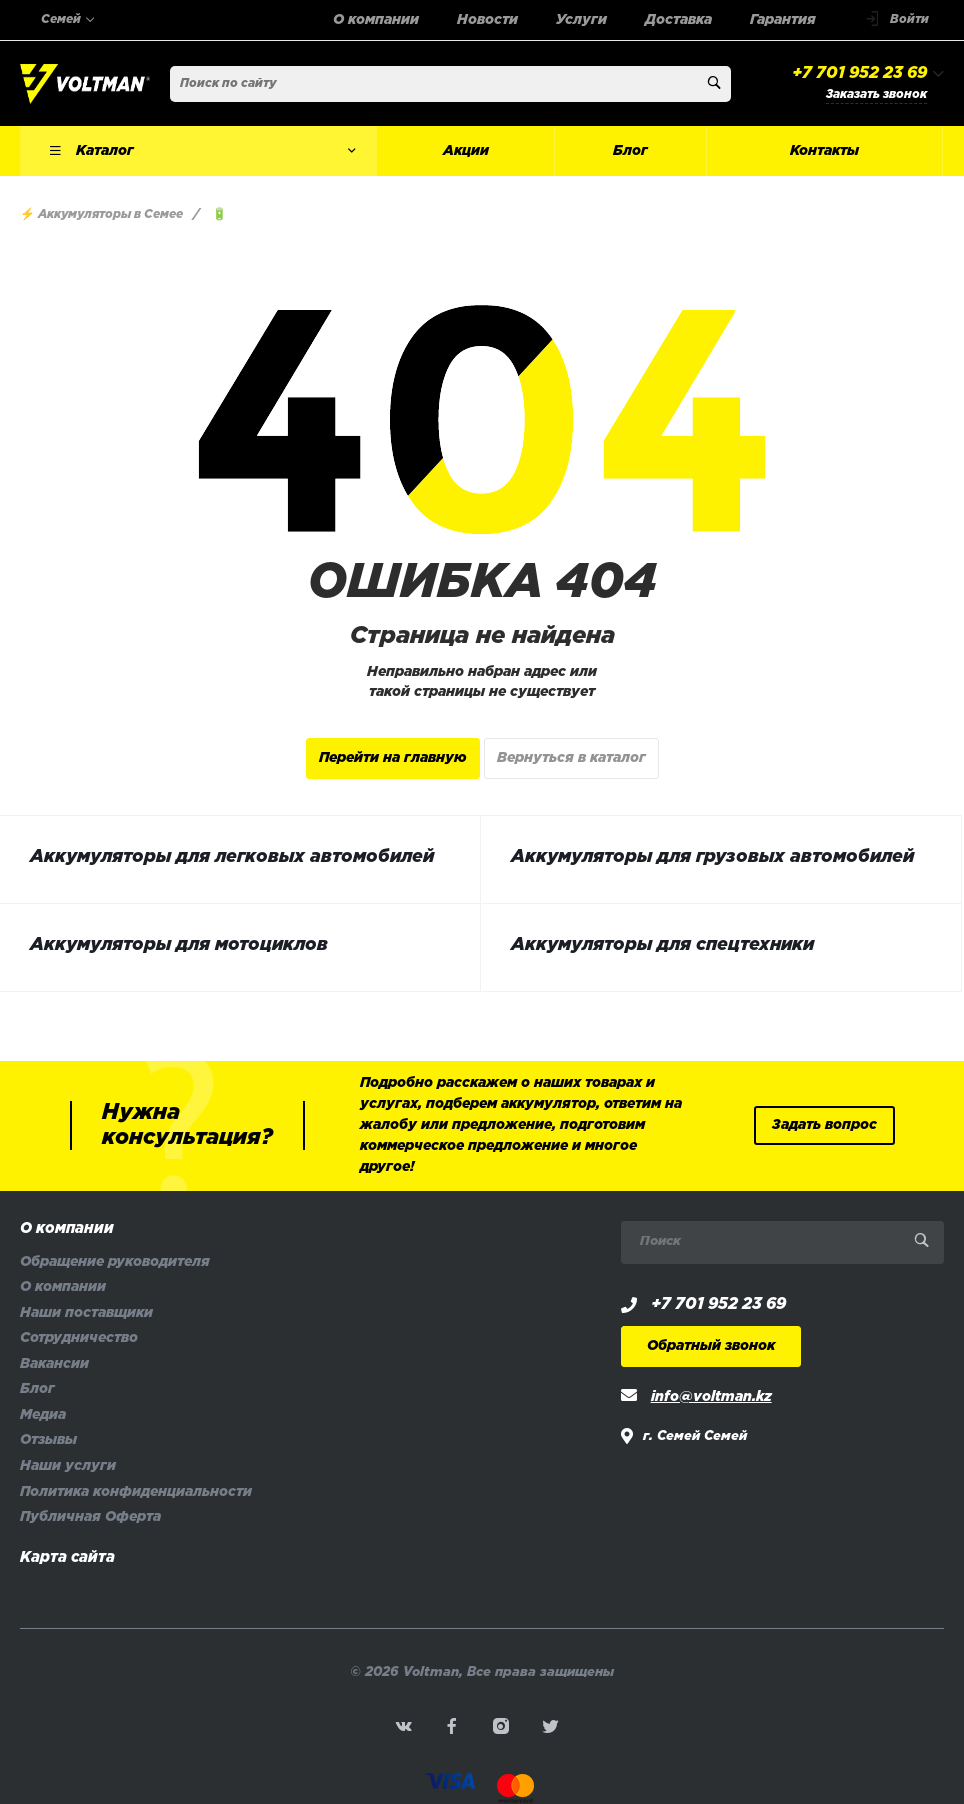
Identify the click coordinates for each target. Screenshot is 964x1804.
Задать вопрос (824, 1125)
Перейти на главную (393, 758)
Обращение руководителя (115, 1262)
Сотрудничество (79, 1338)
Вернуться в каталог (571, 758)
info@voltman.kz (711, 1397)
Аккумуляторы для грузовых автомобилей (712, 857)
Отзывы (48, 1440)
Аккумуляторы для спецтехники (662, 945)
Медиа (43, 1415)
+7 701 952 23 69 (859, 73)
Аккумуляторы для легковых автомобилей (232, 857)
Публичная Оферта (90, 1517)
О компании (67, 1229)
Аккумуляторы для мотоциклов (179, 945)
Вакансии (54, 1364)
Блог (37, 1389)
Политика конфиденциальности (136, 1492)
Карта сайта (67, 1558)
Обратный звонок (711, 1346)
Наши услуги (68, 1466)
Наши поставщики (86, 1313)
